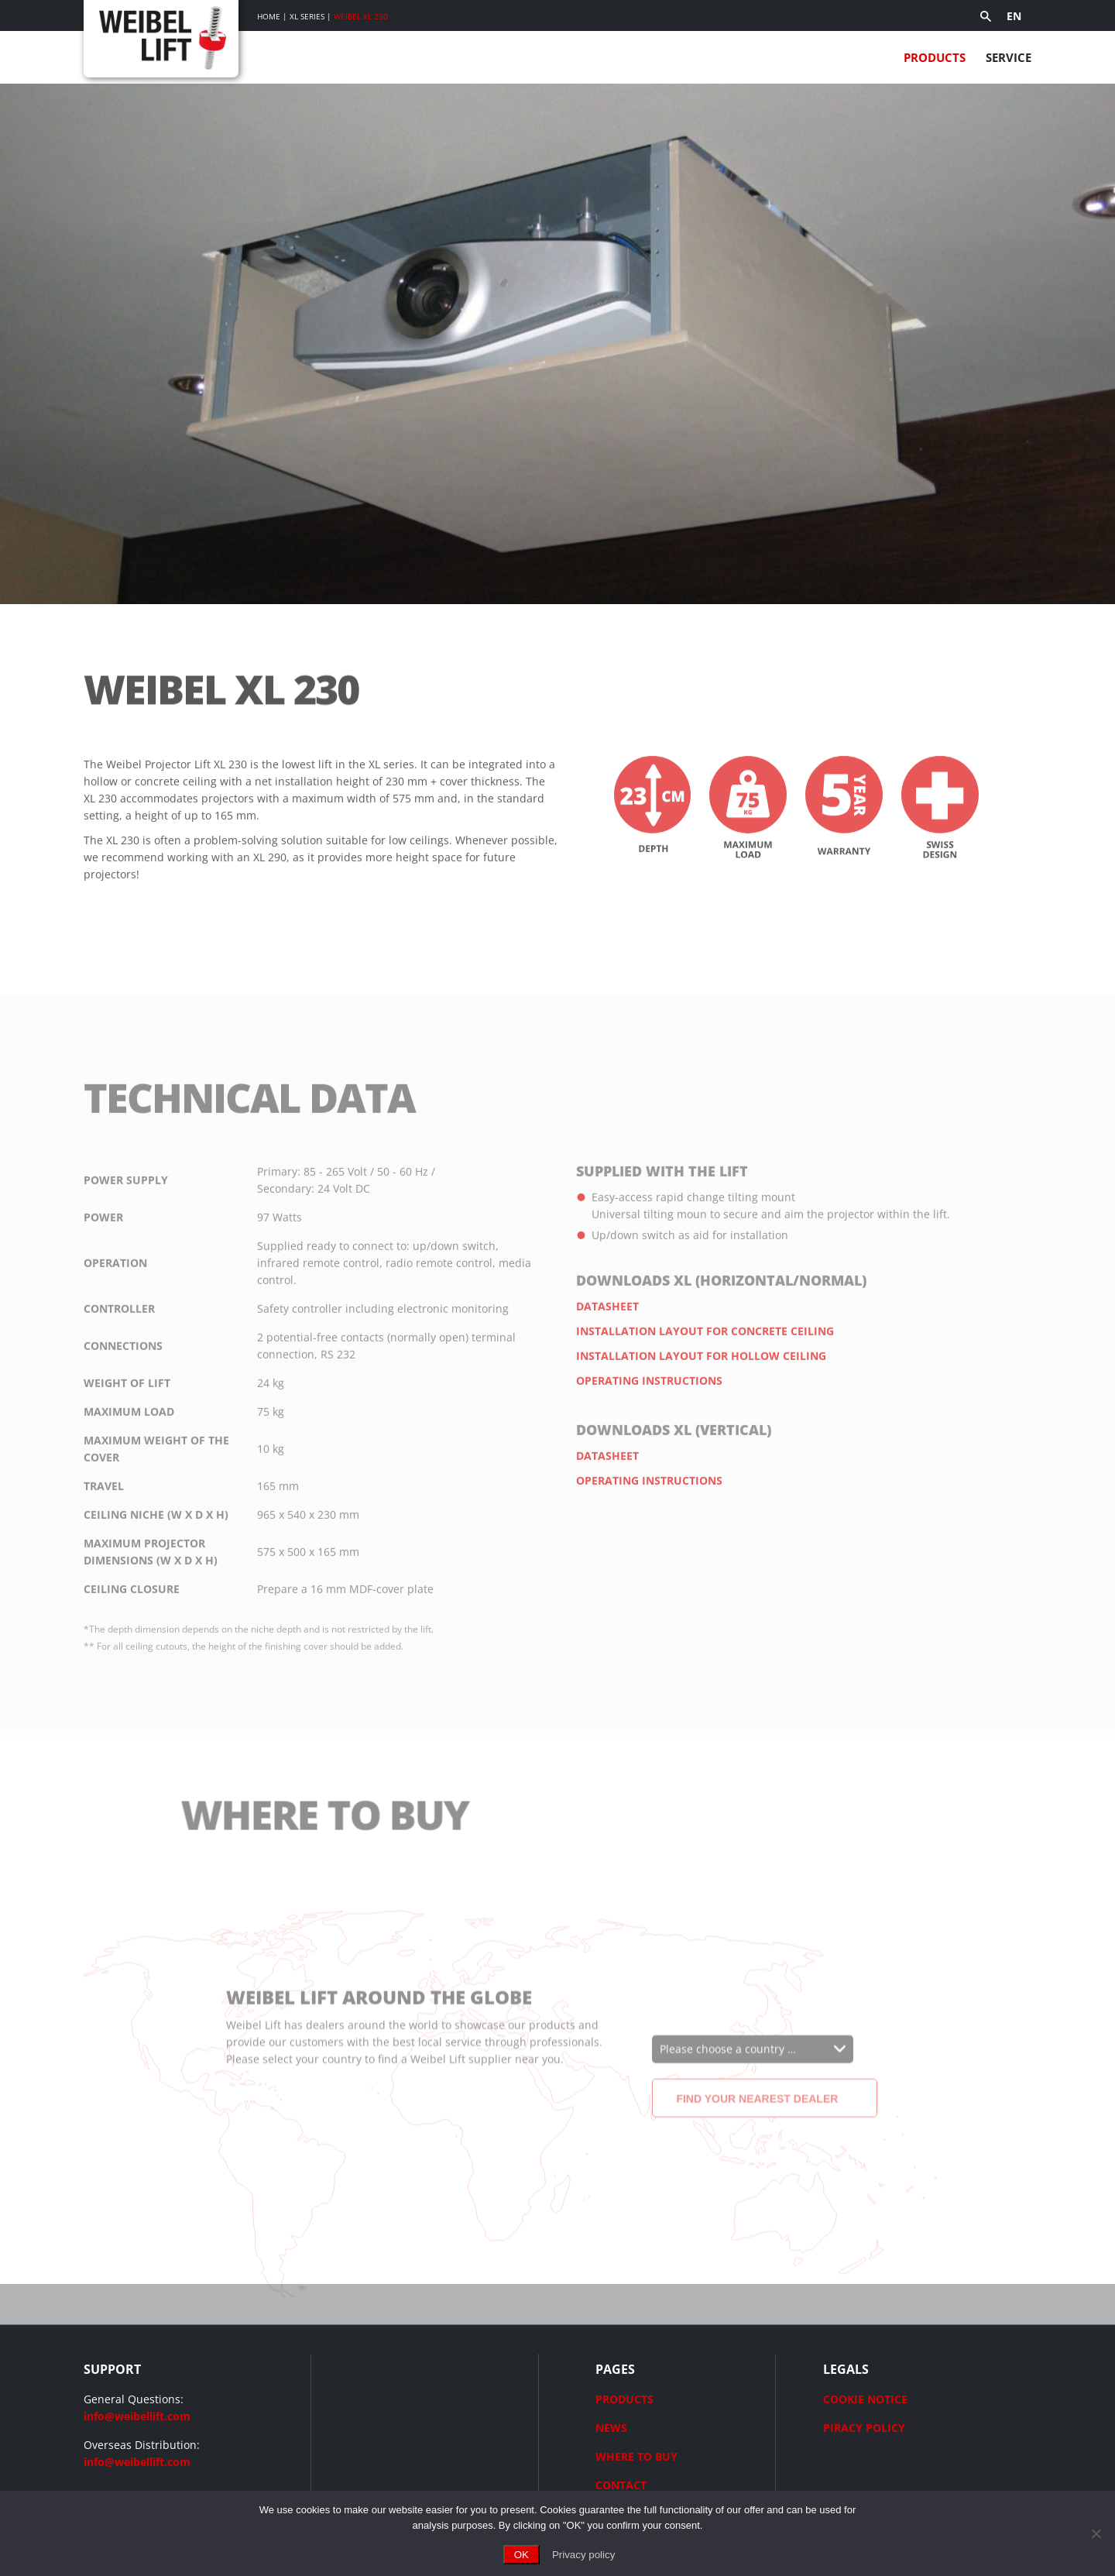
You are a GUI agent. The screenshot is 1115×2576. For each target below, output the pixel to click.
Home (268, 16)
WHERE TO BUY (636, 2456)
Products (935, 57)
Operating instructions (649, 1417)
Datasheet (607, 1343)
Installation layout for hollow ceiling (701, 1393)
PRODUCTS (624, 2399)
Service (1008, 57)
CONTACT (621, 2485)
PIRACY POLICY (864, 2427)
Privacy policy (583, 2555)
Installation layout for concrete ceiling (705, 1368)
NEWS (611, 2427)
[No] (1095, 2533)
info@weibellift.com (137, 2416)
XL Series (307, 16)
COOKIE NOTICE (865, 2399)
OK (521, 2555)
